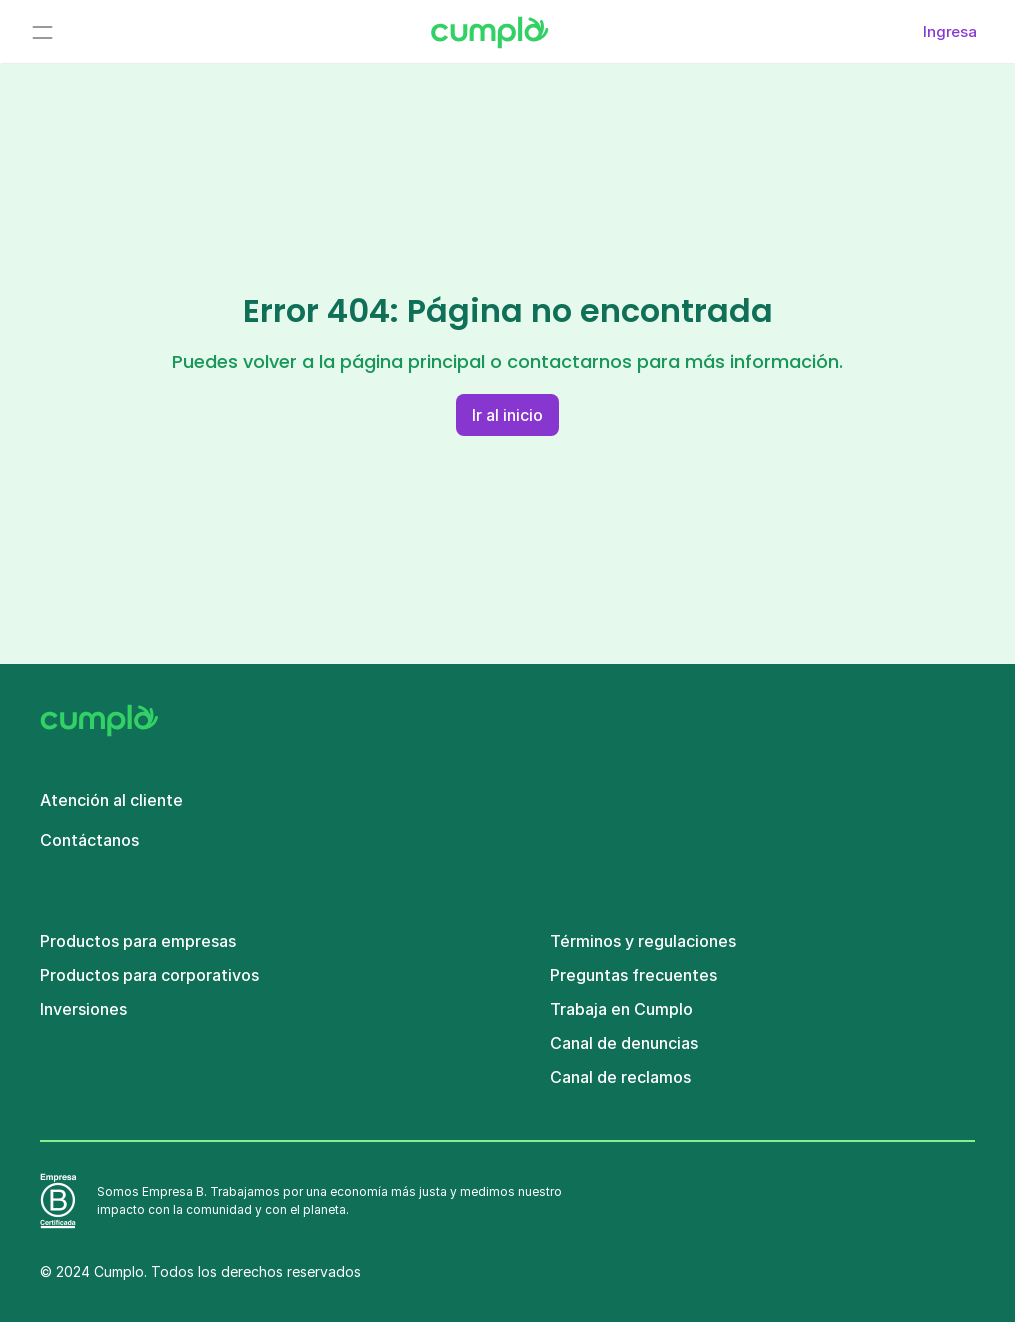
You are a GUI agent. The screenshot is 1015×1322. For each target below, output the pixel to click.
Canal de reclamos (620, 1077)
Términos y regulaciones (643, 941)
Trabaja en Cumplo (621, 1009)
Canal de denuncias (624, 1043)
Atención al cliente (111, 800)
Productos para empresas (138, 941)
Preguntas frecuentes (633, 975)
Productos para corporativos (149, 975)
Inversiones (83, 1009)
